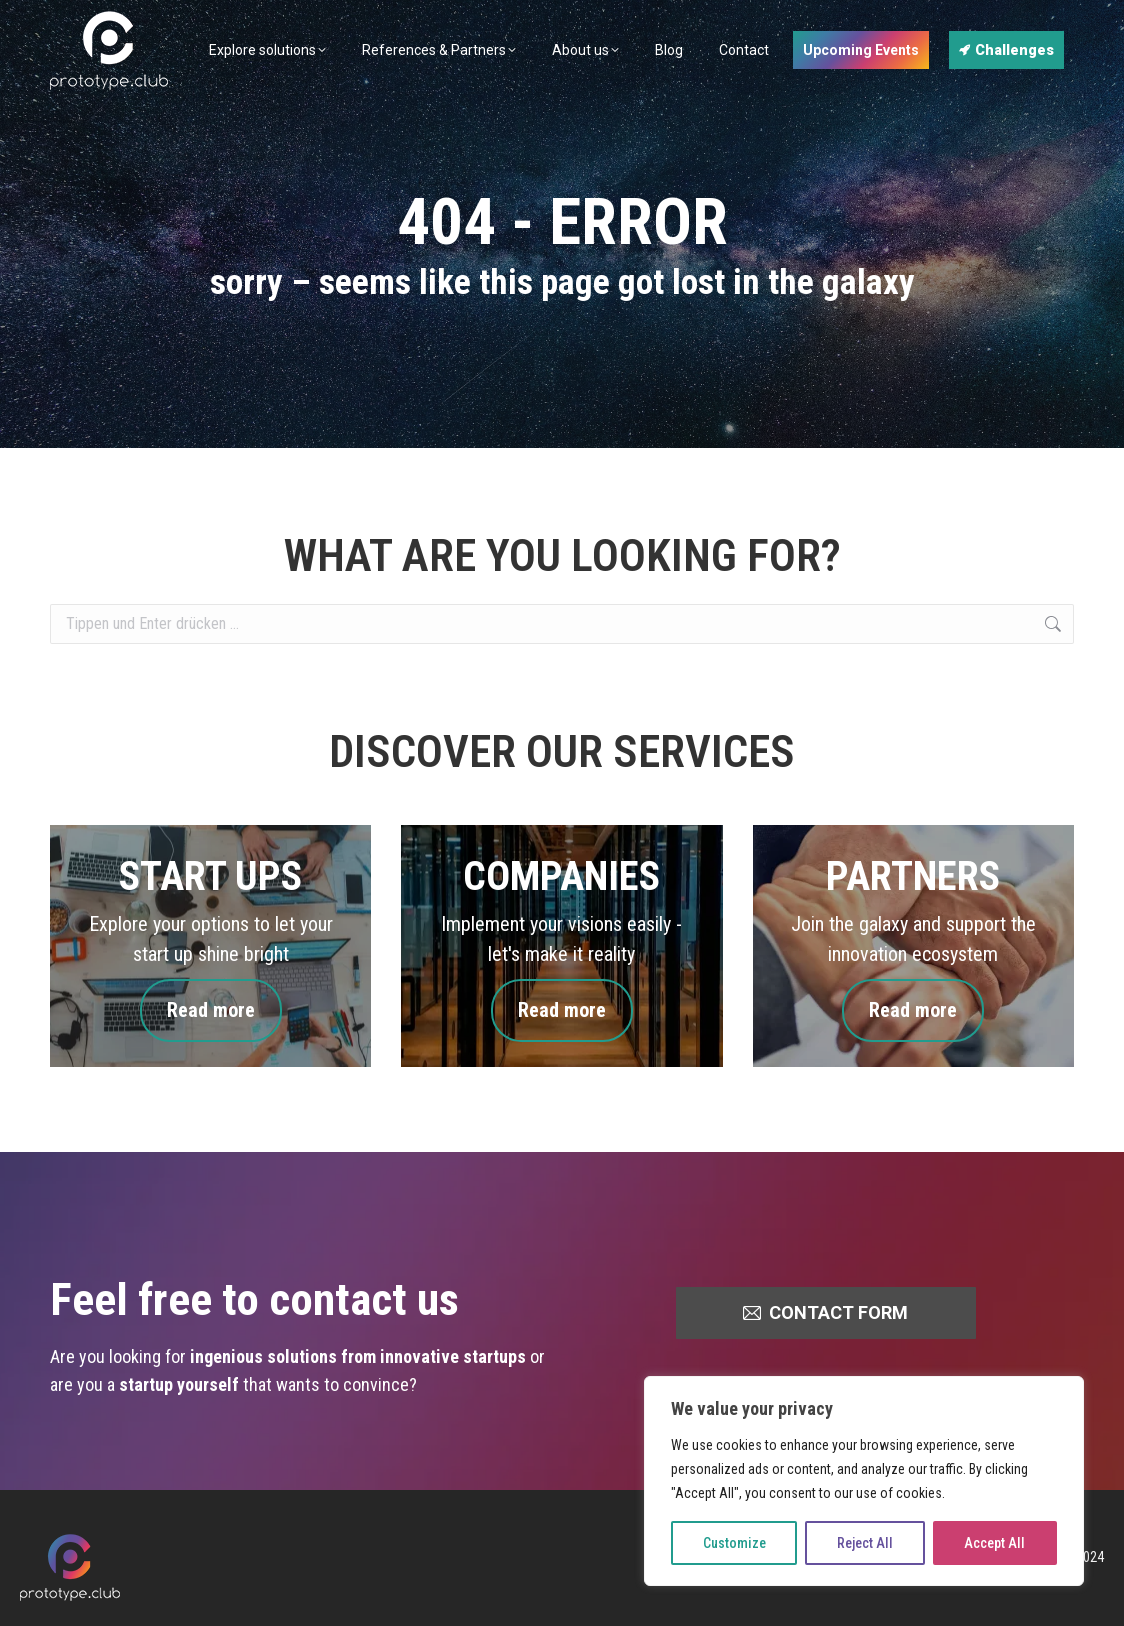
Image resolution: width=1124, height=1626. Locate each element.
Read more (211, 1010)
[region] (864, 1481)
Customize (734, 1543)
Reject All (865, 1543)
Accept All (994, 1543)
